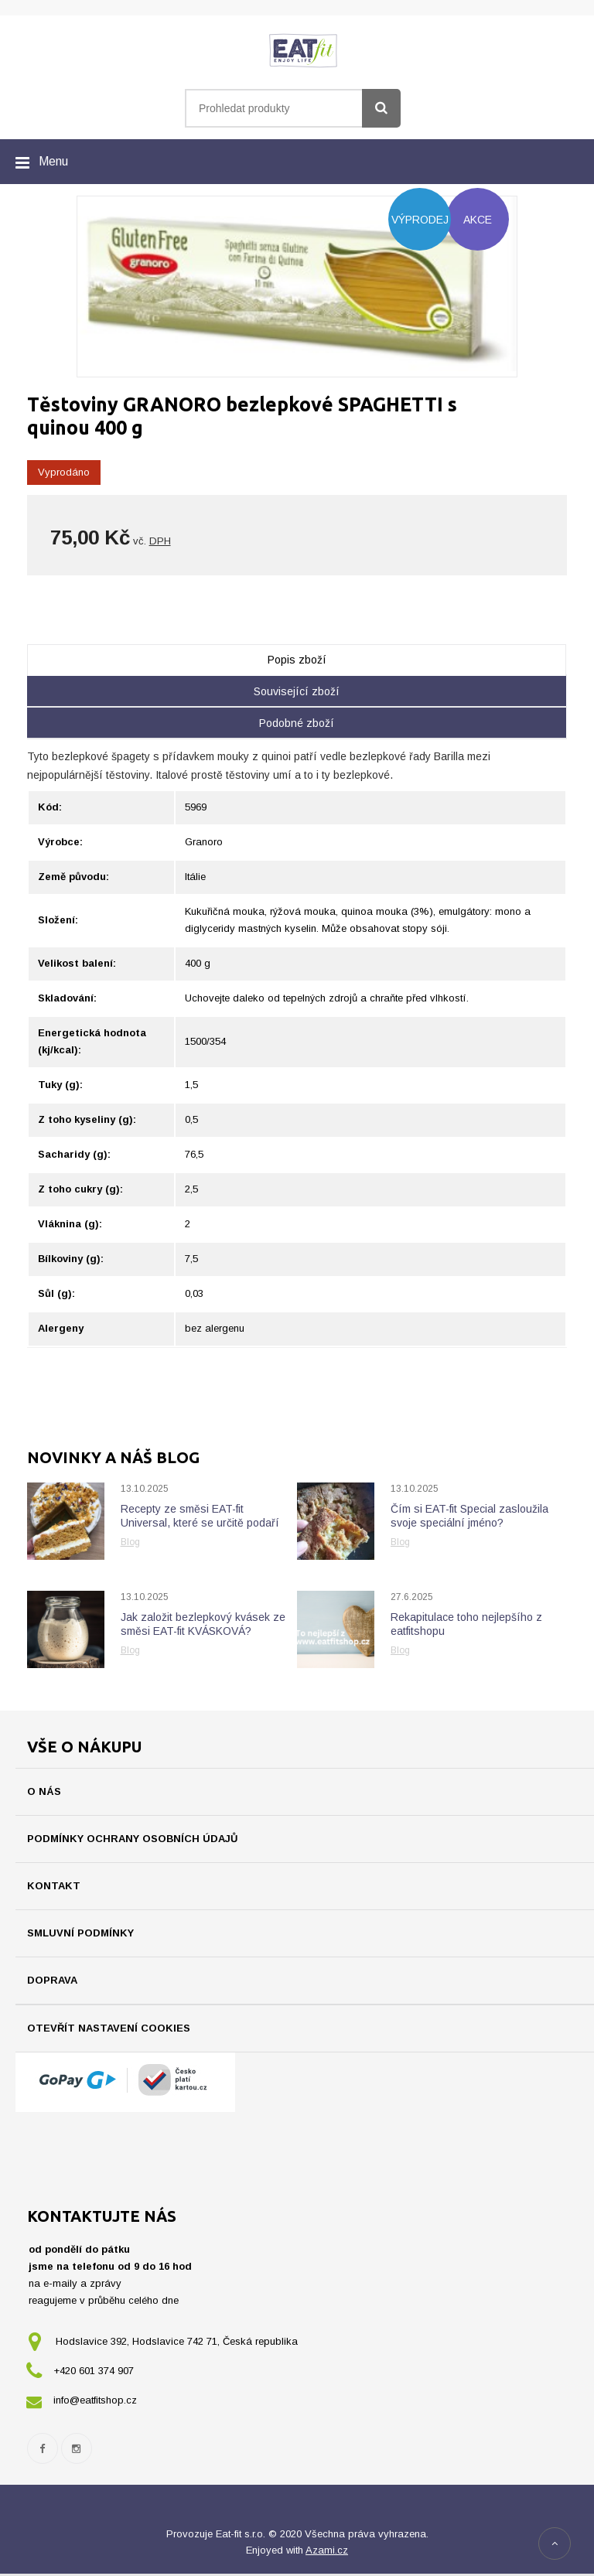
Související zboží (297, 691)
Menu (53, 161)
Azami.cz (327, 2552)
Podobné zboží (296, 723)
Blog (130, 1542)
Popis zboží (297, 659)
